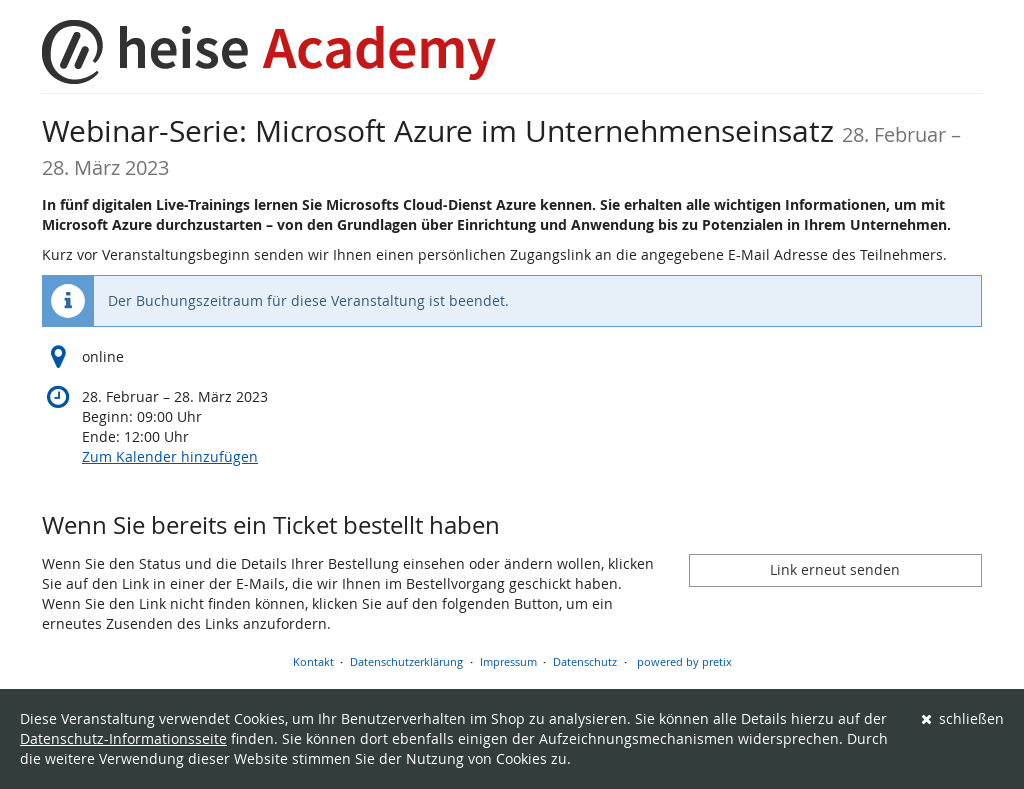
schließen (963, 718)
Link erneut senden (835, 569)
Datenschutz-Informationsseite (123, 738)
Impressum (508, 661)
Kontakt (313, 661)
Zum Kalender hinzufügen (170, 456)
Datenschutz (585, 661)
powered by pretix (684, 661)
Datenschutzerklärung (406, 661)
